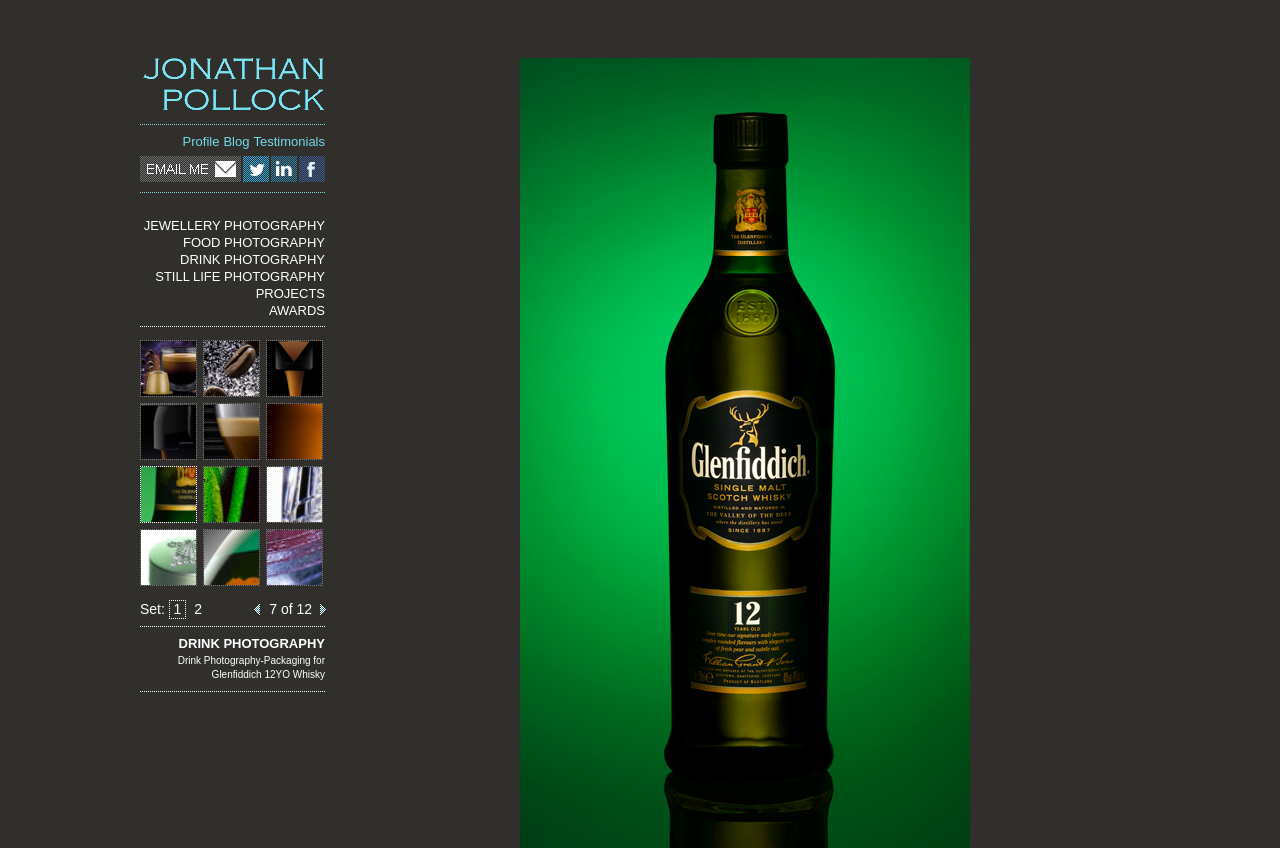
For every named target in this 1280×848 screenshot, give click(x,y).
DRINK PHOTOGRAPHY (252, 259)
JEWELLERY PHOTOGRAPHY (234, 225)
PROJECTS (290, 293)
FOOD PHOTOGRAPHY (254, 242)
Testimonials (289, 141)
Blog (236, 141)
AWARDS (297, 310)
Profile (201, 141)
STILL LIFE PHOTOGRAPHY (240, 276)
